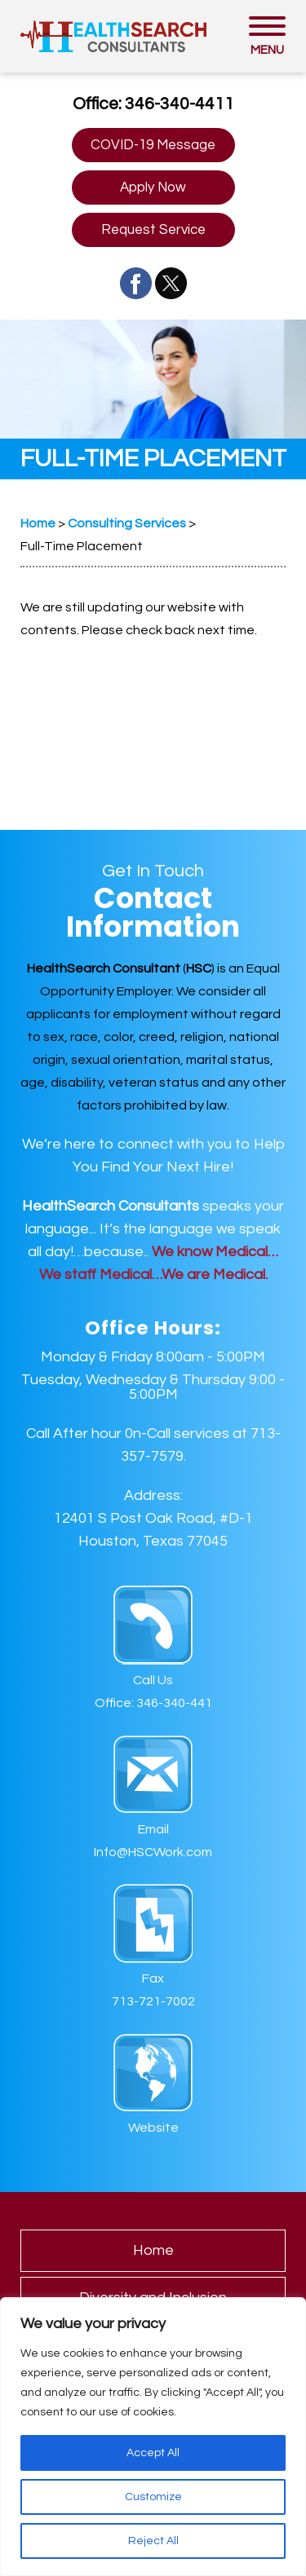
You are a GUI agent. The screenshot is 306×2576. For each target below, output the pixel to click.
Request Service (153, 230)
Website (153, 2127)
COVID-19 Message (153, 145)
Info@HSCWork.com (153, 1852)
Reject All (153, 2541)
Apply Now (153, 187)
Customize (153, 2497)
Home (153, 2250)
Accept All (153, 2453)
